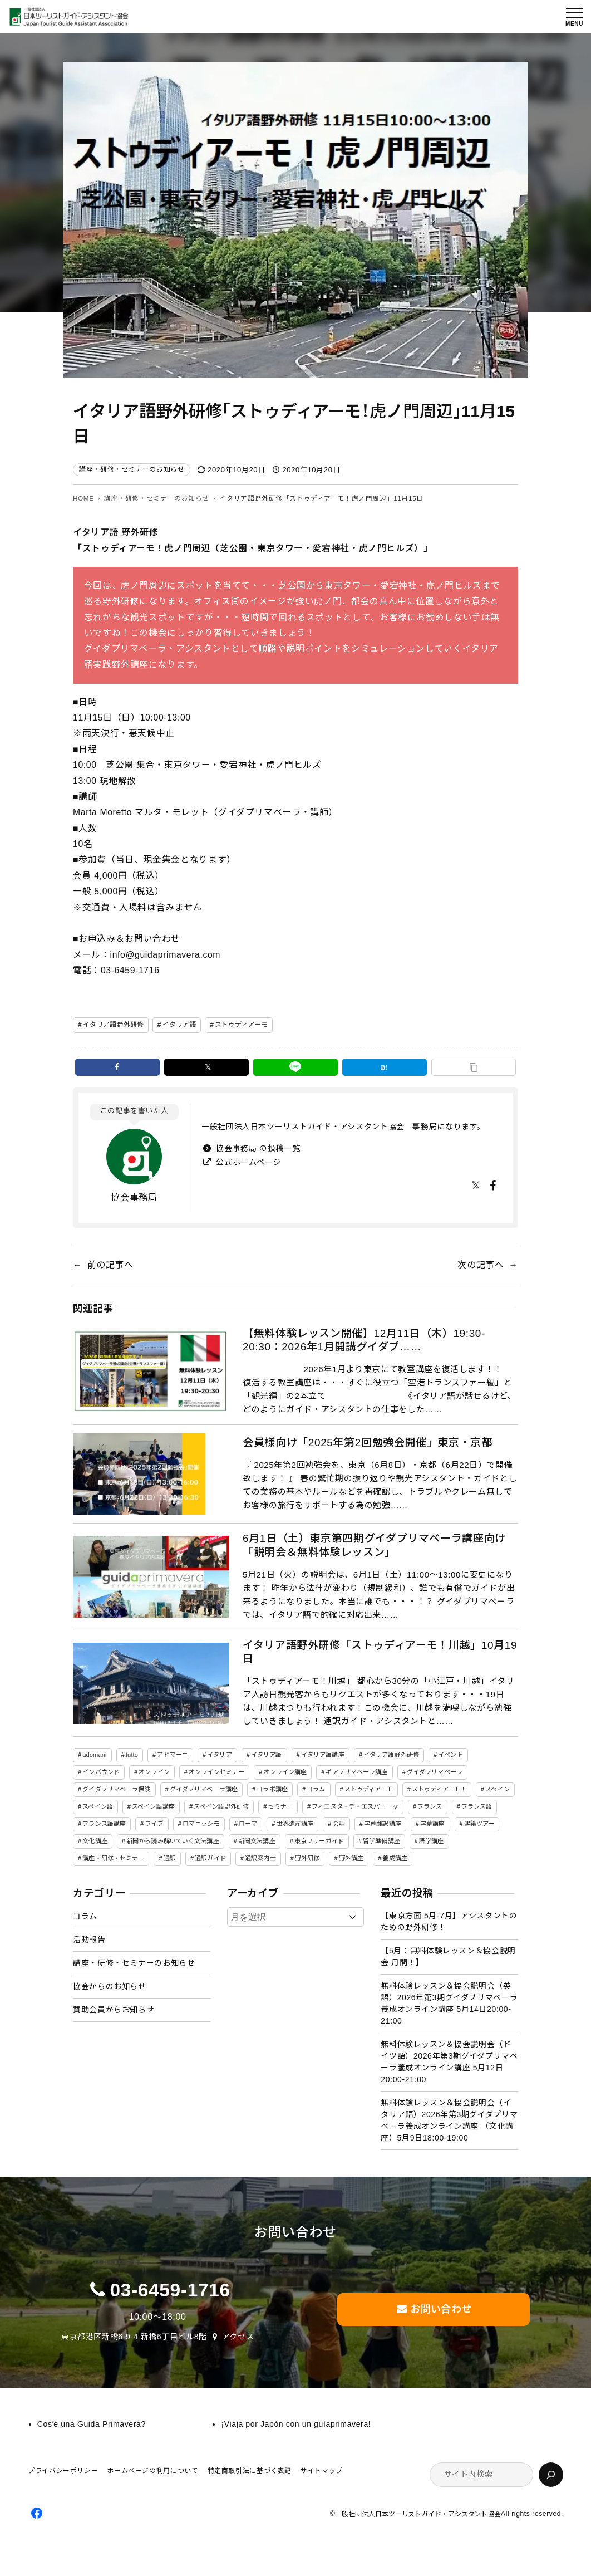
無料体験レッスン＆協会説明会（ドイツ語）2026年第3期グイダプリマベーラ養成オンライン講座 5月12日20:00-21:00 (449, 2062)
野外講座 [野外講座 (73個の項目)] (351, 1858)
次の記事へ (480, 1265)
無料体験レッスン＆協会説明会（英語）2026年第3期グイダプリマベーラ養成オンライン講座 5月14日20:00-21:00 (449, 2003)
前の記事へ (110, 1265)
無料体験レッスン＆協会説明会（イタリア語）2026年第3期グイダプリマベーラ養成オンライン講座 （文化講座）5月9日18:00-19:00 (449, 2120)
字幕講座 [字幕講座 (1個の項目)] (432, 1823)
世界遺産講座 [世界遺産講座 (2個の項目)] (295, 1823)
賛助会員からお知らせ (113, 2009)
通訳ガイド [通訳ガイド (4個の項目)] (210, 1858)
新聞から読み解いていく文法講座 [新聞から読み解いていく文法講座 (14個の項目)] (172, 1841)
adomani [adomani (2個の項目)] (94, 1754)
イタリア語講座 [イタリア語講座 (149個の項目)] (322, 1754)
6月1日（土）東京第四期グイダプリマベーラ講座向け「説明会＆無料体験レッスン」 (374, 1545)
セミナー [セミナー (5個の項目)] (280, 1806)
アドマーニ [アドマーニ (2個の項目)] (172, 1754)
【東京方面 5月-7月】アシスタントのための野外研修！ (449, 1921)
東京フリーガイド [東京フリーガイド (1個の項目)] (319, 1841)
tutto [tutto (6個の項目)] (132, 1754)
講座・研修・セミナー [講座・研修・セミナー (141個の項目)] (113, 1858)
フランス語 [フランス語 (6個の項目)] (477, 1806)
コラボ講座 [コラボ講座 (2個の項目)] (272, 1789)
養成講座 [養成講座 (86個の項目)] (394, 1858)
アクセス (238, 2336)
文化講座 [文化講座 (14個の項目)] (94, 1841)
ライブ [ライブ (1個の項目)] (154, 1823)
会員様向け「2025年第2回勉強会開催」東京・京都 (367, 1442)
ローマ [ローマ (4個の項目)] (248, 1823)
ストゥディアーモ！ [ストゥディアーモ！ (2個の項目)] (439, 1789)
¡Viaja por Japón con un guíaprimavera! (296, 2424)
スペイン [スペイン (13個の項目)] (497, 1789)
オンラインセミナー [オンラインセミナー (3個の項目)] (216, 1772)
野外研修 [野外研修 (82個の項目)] (307, 1858)
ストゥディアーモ (241, 1025)
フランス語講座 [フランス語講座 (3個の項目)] (104, 1823)
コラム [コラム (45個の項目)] (316, 1789)
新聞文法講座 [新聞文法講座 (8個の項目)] (256, 1841)
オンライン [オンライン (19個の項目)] (154, 1772)
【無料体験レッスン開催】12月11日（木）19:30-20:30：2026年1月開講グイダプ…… (364, 1340)
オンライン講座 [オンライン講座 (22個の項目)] (285, 1772)
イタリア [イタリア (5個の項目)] (219, 1754)
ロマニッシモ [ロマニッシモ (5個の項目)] (201, 1823)
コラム (85, 1916)
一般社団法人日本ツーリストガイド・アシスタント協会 (418, 2514)
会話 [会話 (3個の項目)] (339, 1823)
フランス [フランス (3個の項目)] (429, 1806)
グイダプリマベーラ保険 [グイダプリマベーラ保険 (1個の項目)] (116, 1789)
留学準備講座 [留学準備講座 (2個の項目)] (381, 1841)
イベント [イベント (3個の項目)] (450, 1754)
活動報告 (89, 1939)
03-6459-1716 (170, 2290)
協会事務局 (134, 1197)
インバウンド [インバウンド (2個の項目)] (101, 1772)
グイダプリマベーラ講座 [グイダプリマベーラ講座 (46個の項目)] (204, 1789)
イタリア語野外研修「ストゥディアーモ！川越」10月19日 (380, 1652)
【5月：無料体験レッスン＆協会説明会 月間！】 (448, 1956)
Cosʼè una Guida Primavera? (91, 2424)
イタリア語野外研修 (113, 1025)
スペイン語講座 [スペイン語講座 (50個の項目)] (153, 1806)
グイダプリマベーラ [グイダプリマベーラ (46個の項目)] (434, 1772)
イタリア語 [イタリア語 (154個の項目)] (266, 1754)
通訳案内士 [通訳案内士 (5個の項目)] (260, 1858)
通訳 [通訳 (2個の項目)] (170, 1858)
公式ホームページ (248, 1162)
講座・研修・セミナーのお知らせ (131, 469)
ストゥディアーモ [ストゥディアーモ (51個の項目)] (368, 1789)
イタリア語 (179, 1025)
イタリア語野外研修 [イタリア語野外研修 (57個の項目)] (391, 1754)
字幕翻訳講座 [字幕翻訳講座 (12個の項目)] (382, 1823)
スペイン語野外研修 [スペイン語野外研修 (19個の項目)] (221, 1806)
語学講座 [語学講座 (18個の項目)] (431, 1841)
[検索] (551, 2474)
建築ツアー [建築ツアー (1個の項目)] (479, 1823)
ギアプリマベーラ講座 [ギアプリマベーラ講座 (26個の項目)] (356, 1772)
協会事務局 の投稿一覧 (257, 1148)
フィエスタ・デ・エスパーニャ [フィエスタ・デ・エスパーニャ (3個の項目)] (355, 1806)
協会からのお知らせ (109, 1986)
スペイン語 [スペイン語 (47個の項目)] (97, 1806)
